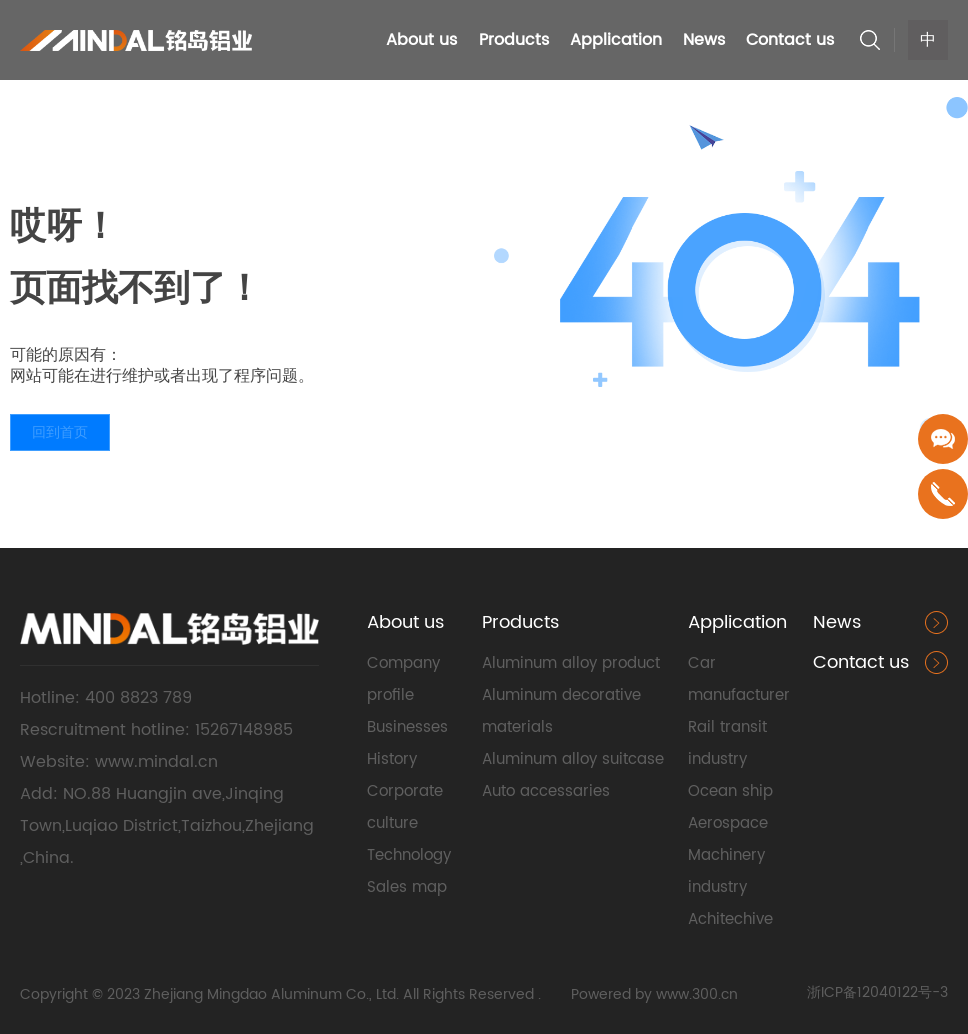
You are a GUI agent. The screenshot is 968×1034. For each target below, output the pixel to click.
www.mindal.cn (156, 762)
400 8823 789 (141, 698)
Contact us (861, 662)
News (837, 622)
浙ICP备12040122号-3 (877, 992)
